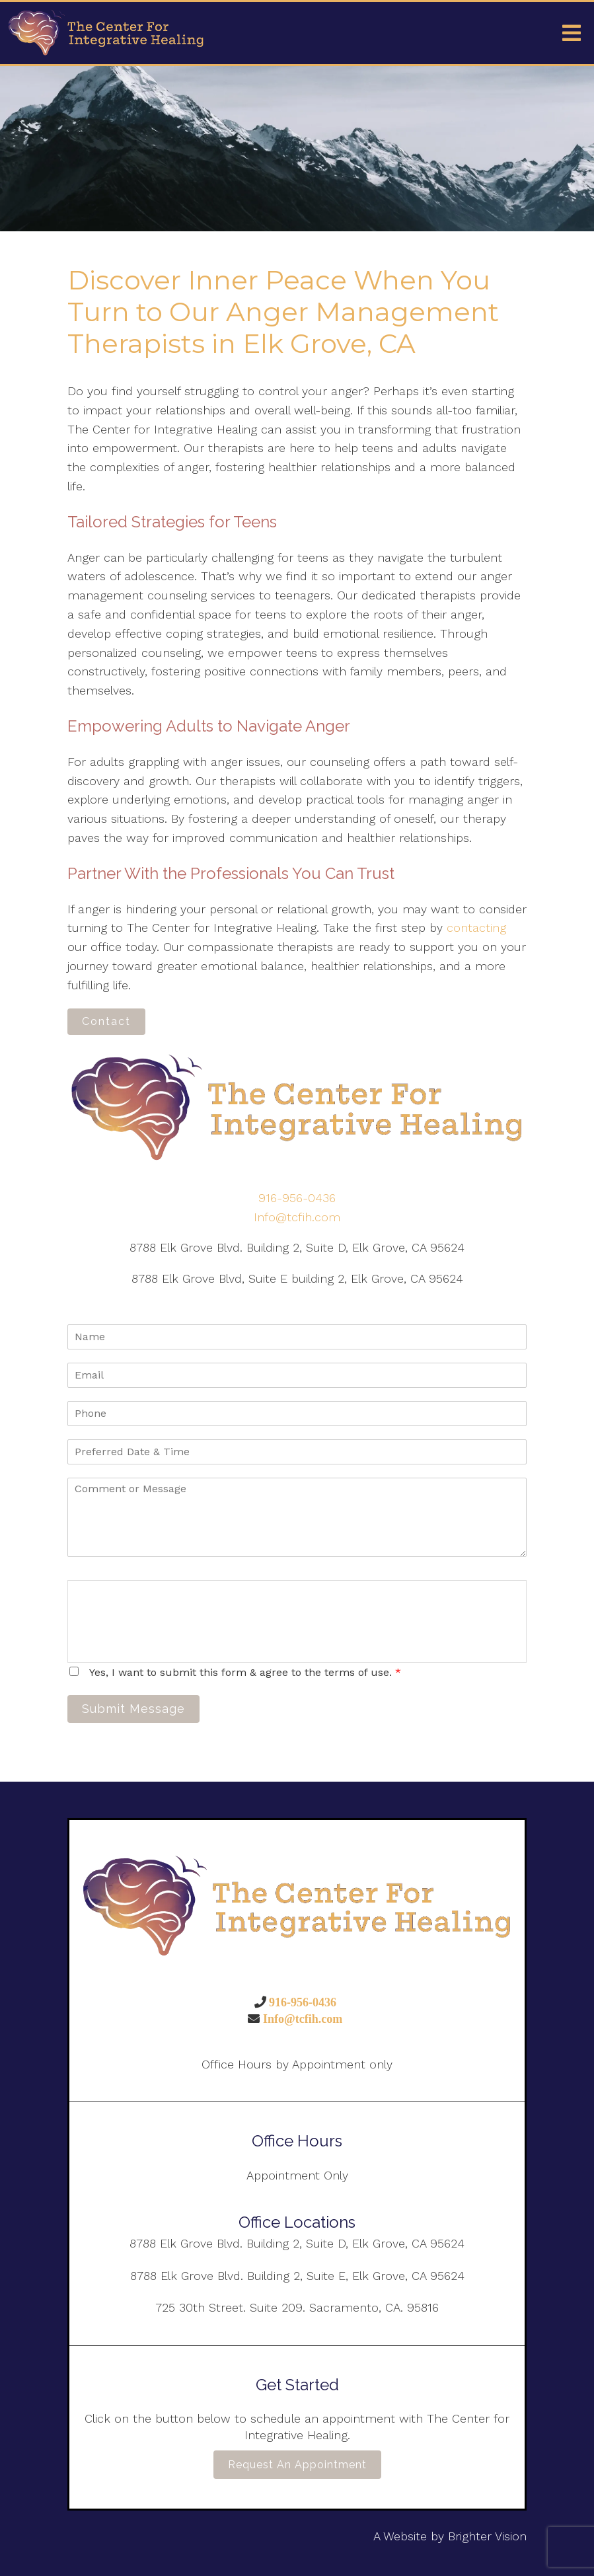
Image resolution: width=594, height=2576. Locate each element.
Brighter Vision (487, 2536)
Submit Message (133, 1709)
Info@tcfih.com (297, 1217)
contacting (476, 927)
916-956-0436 (297, 1198)
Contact (106, 1021)
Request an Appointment (297, 2464)
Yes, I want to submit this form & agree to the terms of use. (245, 1672)
